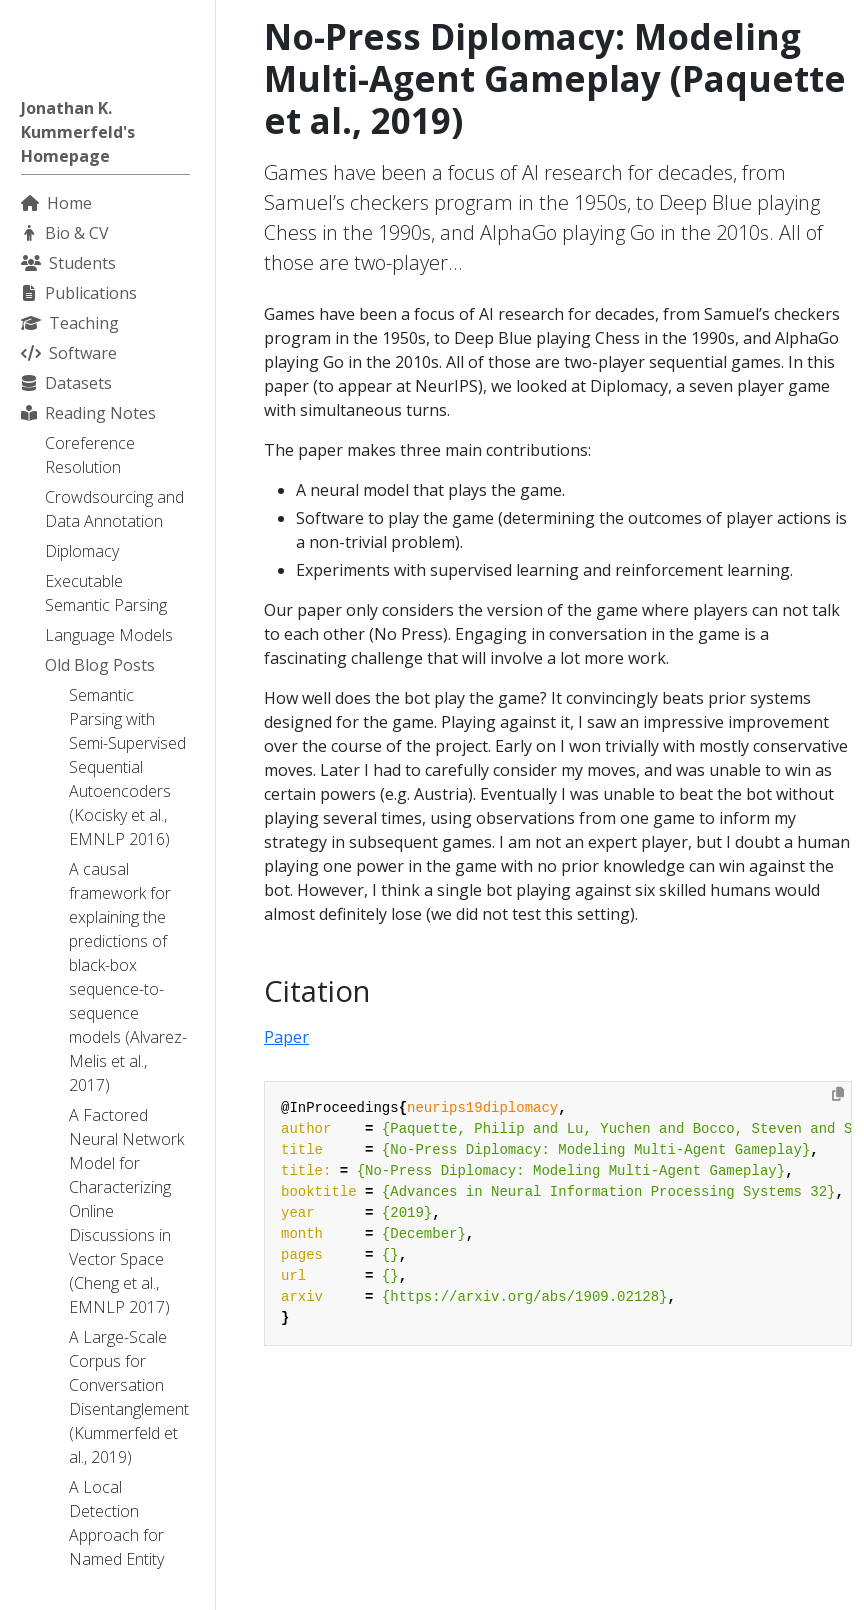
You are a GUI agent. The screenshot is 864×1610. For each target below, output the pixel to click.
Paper (286, 1037)
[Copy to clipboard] (838, 1094)
